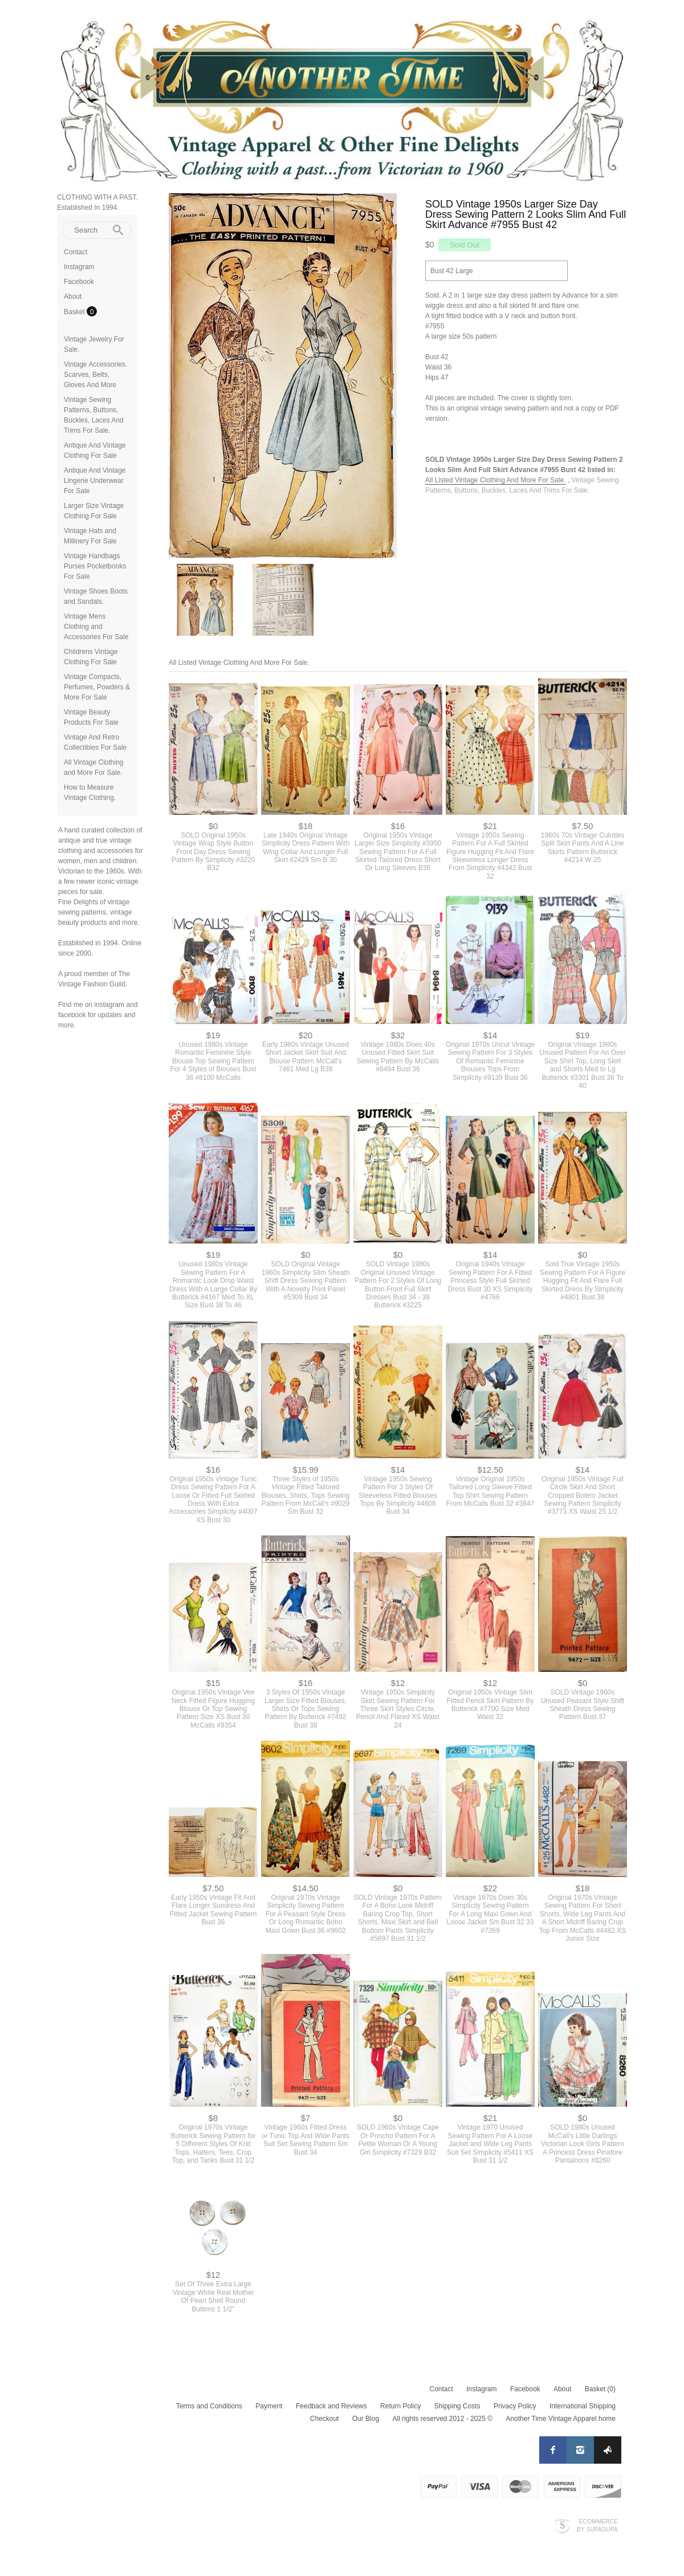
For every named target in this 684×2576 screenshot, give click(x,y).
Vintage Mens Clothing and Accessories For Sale (96, 626)
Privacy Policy (515, 2406)
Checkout (324, 2419)
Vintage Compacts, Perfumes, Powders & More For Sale (97, 687)
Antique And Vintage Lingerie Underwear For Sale (95, 480)
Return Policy (400, 2406)
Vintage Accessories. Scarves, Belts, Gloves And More (95, 374)
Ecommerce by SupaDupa (597, 2525)
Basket (75, 312)
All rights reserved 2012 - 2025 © (442, 2419)
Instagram (79, 267)
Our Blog (365, 2419)
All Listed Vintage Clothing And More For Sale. (495, 480)
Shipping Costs (457, 2406)
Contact (75, 252)
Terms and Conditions (209, 2406)
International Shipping (582, 2406)
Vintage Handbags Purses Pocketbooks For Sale (95, 566)
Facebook (79, 282)
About (73, 296)
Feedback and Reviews (331, 2406)
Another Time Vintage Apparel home (561, 2419)
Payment (268, 2406)
